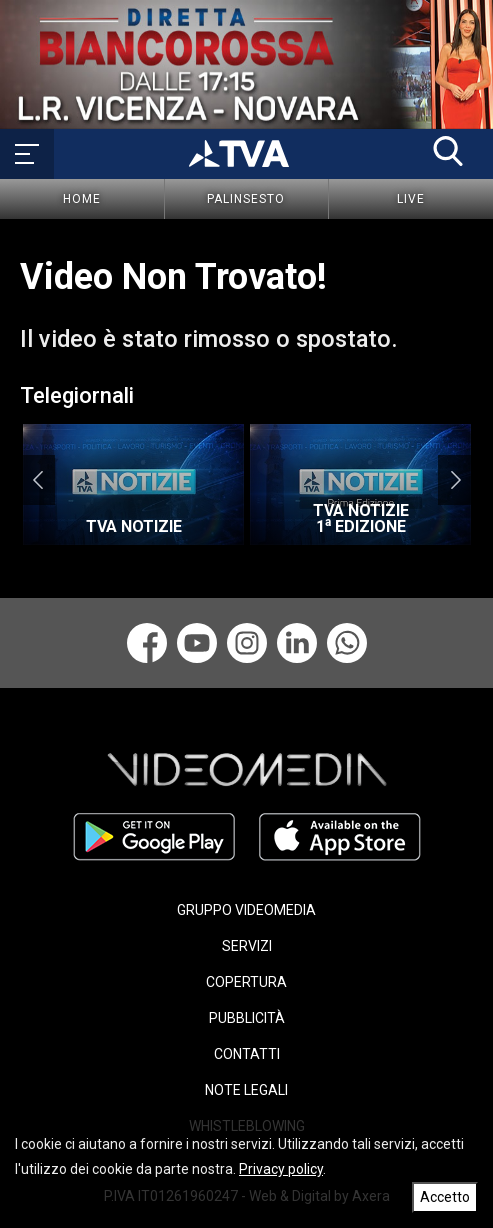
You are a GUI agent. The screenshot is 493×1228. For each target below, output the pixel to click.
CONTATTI (247, 1054)
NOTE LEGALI (246, 1090)
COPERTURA (246, 982)
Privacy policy (281, 1169)
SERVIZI (247, 946)
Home (82, 199)
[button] (448, 151)
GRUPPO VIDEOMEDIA (246, 910)
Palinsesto (246, 199)
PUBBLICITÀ (247, 1018)
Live (411, 199)
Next (455, 480)
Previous (37, 480)
